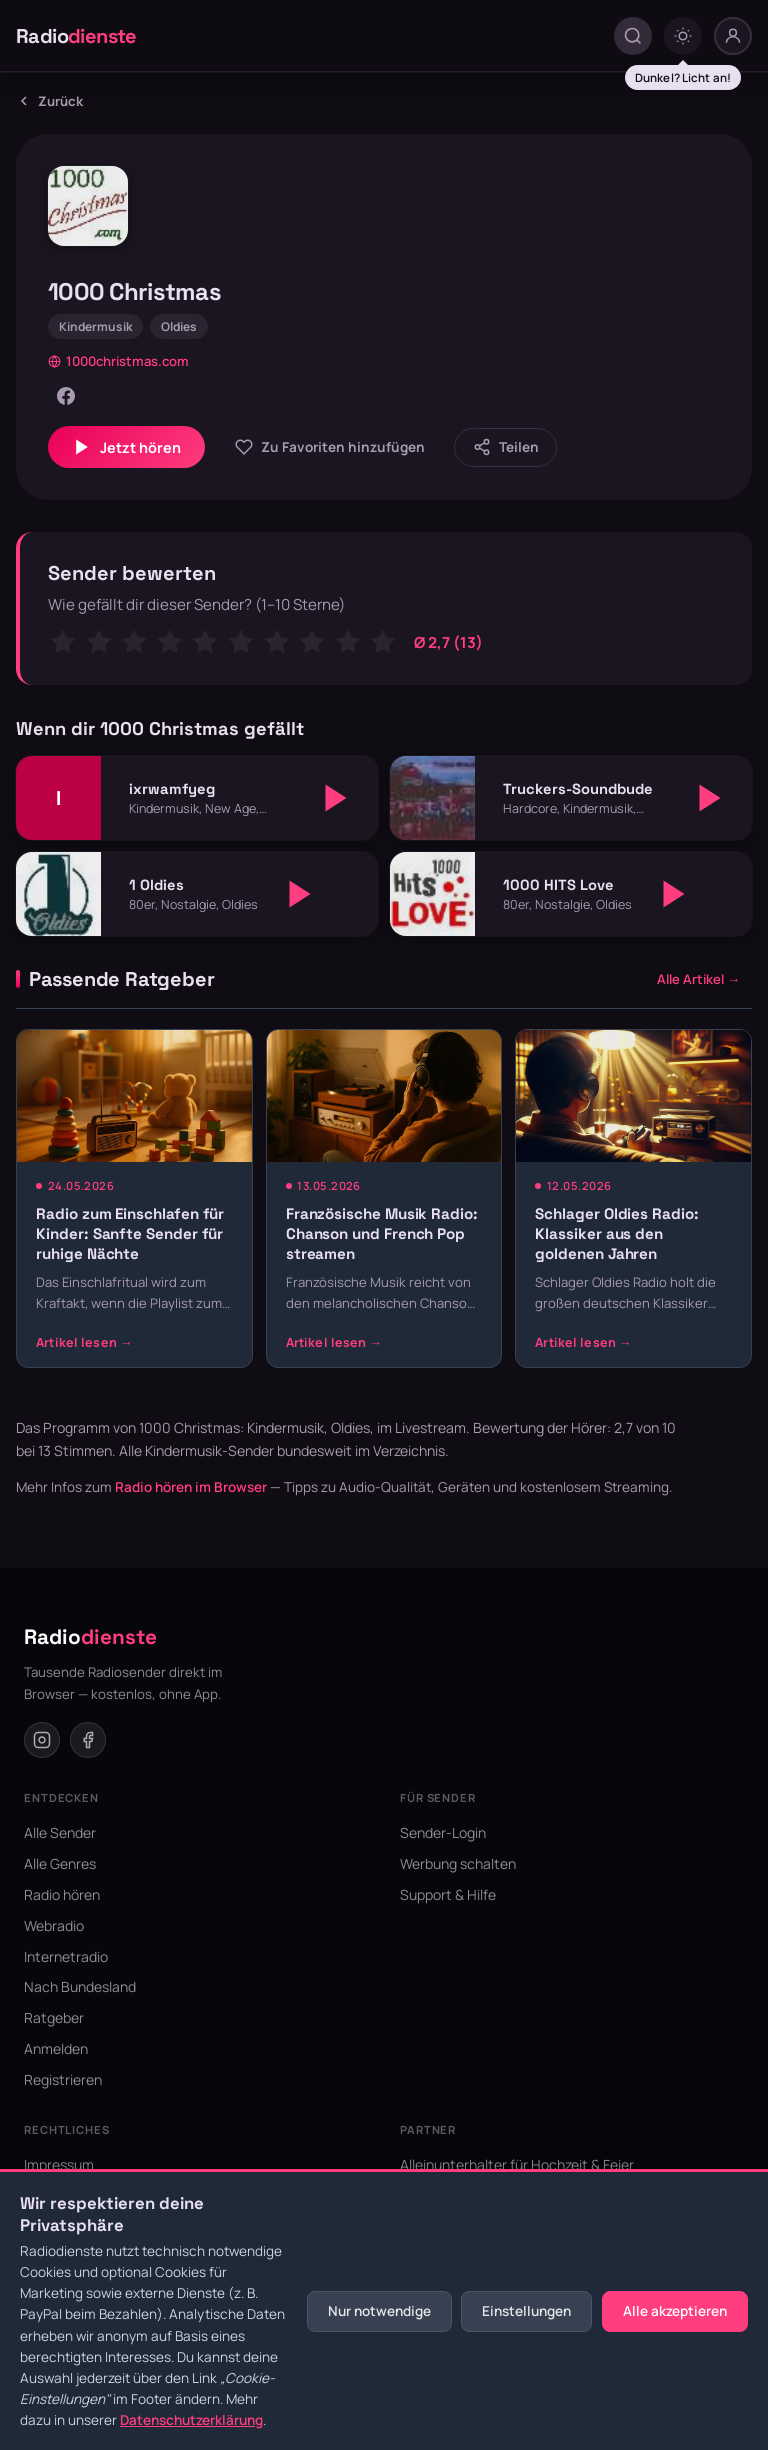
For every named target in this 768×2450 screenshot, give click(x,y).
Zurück (49, 101)
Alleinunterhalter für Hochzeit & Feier (517, 2164)
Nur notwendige (379, 2311)
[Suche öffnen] (633, 36)
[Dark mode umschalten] (683, 36)
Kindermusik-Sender (209, 1450)
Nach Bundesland (80, 1986)
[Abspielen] (336, 798)
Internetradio (66, 1956)
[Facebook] (66, 396)
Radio (76, 36)
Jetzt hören (126, 447)
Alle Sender (60, 1832)
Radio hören (62, 1894)
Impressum (59, 2164)
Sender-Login (443, 1832)
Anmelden (56, 2048)
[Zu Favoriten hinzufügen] (329, 447)
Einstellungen (526, 2311)
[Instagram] (42, 1740)
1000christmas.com (118, 361)
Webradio (54, 1925)
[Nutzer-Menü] (733, 36)
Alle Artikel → (698, 979)
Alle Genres (60, 1863)
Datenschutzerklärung (191, 2420)
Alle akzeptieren (675, 2311)
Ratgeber (54, 2017)
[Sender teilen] (505, 447)
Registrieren (63, 2079)
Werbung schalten (458, 1863)
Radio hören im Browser (191, 1487)
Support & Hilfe (448, 1894)
